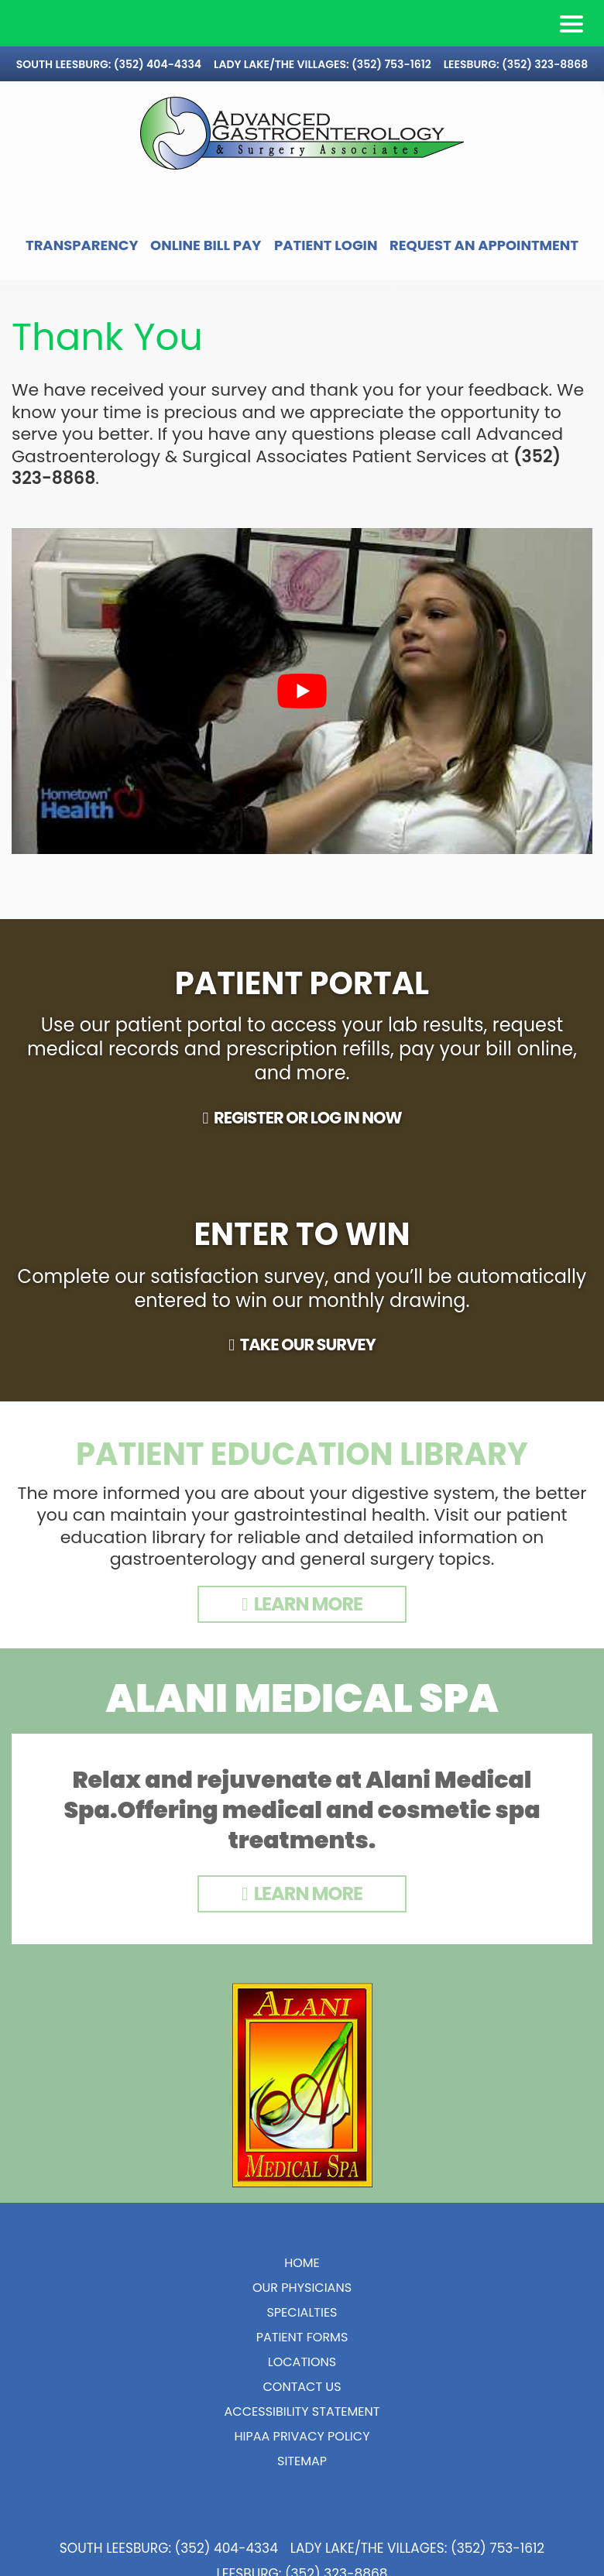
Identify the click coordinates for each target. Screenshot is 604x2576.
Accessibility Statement (302, 2437)
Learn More (308, 1919)
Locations (302, 2387)
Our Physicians (302, 2313)
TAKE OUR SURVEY (308, 1370)
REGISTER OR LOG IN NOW (308, 1143)
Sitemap (302, 2486)
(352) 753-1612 (391, 64)
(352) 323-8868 (545, 64)
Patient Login (451, 245)
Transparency (159, 245)
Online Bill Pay (308, 245)
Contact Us (302, 2412)
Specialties (301, 2338)
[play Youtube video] (302, 717)
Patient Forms (302, 2363)
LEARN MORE (308, 1629)
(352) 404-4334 (157, 64)
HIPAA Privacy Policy (302, 2462)
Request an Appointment (302, 271)
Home (302, 2288)
